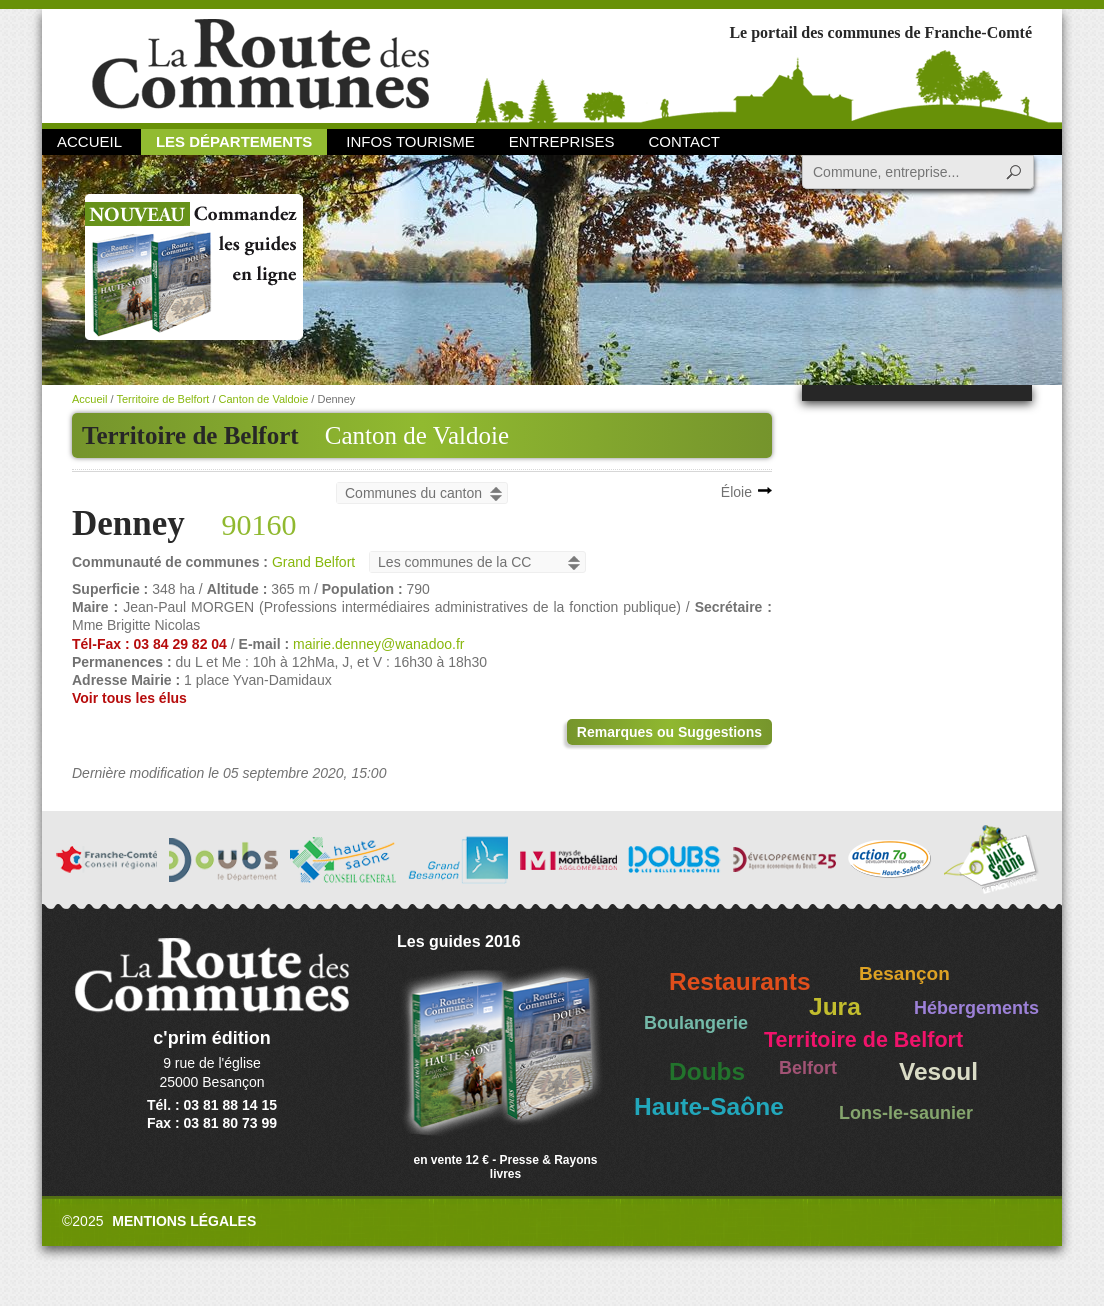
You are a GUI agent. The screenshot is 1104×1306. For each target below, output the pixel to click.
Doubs (707, 1071)
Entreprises (562, 141)
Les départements (234, 141)
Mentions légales (184, 1221)
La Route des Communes (260, 64)
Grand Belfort (313, 562)
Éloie (736, 492)
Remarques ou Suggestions (669, 732)
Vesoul (938, 1071)
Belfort (808, 1068)
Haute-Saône (709, 1106)
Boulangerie (696, 1023)
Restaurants (740, 981)
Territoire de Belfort (162, 399)
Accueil (89, 141)
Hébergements (976, 1008)
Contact (684, 141)
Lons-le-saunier (906, 1113)
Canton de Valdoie (417, 435)
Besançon (904, 973)
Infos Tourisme (410, 141)
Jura (835, 1006)
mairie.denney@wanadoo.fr (378, 644)
